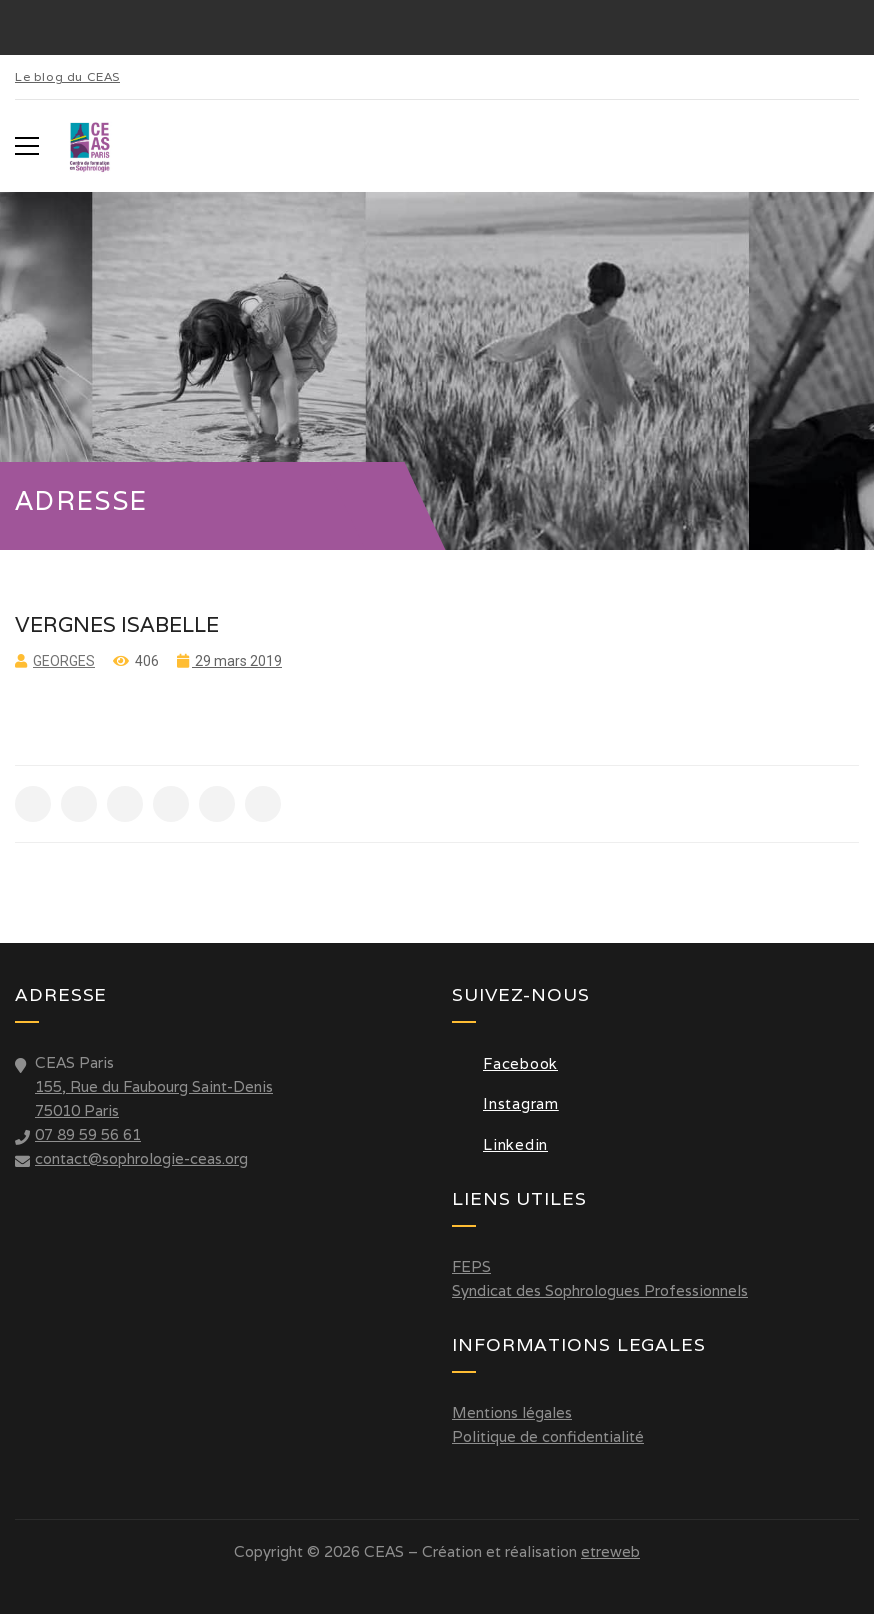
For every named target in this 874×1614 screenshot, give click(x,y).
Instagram (505, 1103)
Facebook (505, 1063)
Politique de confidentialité (548, 1436)
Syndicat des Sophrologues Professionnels (600, 1290)
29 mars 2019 (237, 661)
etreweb (610, 1551)
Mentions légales (512, 1412)
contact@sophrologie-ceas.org (141, 1158)
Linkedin (500, 1144)
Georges (64, 661)
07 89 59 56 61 (88, 1134)
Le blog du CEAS (67, 76)
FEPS (471, 1266)
